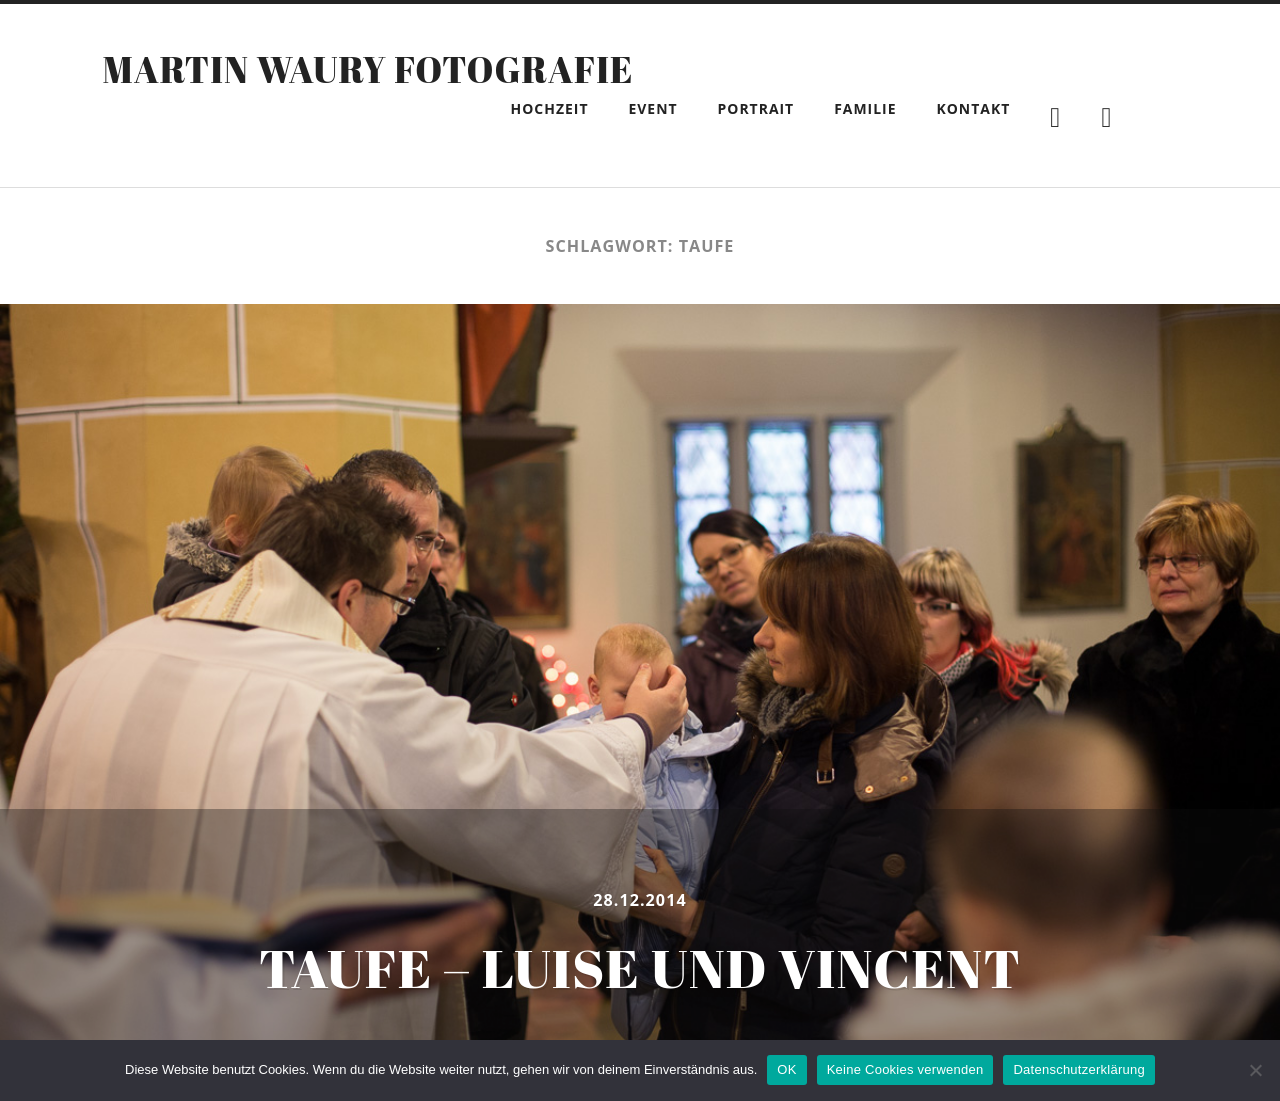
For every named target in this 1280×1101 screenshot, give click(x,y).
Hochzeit (550, 108)
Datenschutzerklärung (1078, 1069)
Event (652, 108)
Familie (865, 108)
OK (786, 1069)
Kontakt (974, 108)
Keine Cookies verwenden (905, 1069)
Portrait (756, 108)
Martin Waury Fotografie (367, 69)
